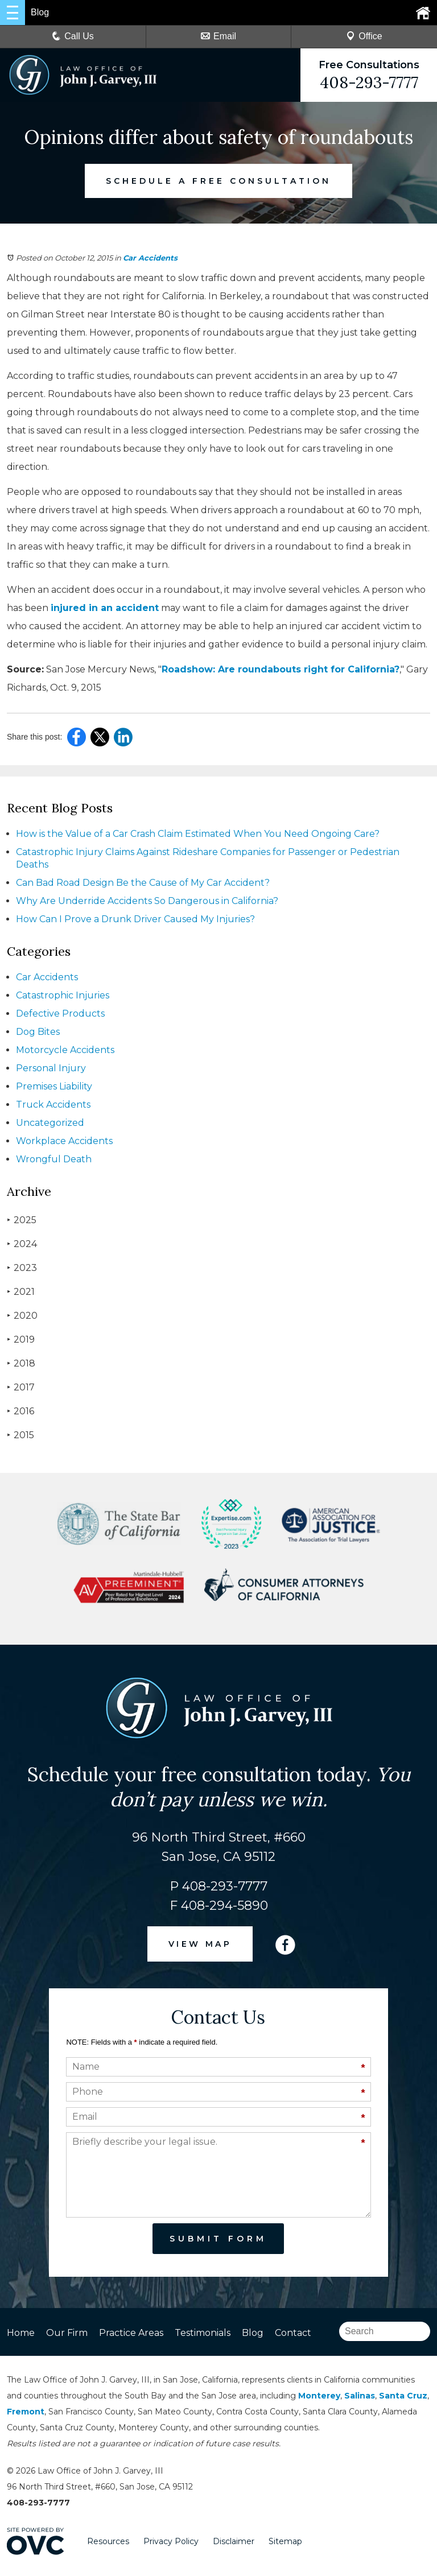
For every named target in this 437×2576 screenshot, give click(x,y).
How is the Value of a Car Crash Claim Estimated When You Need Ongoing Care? (198, 833)
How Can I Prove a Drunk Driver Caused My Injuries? (135, 919)
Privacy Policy (171, 2541)
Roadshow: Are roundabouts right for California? (280, 669)
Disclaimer (233, 2541)
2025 (21, 1220)
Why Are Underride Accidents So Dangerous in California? (147, 900)
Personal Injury (51, 1068)
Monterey (319, 2396)
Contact (293, 2332)
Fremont (25, 2411)
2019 (21, 1339)
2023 (22, 1268)
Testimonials (202, 2332)
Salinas (359, 2396)
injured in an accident (105, 607)
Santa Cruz (403, 2396)
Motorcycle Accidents (65, 1050)
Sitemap (285, 2541)
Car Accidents (150, 257)
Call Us (73, 36)
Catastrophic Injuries (62, 995)
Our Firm (67, 2332)
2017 (21, 1387)
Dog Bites (38, 1031)
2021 (21, 1292)
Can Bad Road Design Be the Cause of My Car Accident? (143, 882)
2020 (22, 1315)
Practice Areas (131, 2332)
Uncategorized (50, 1122)
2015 (20, 1435)
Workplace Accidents (64, 1141)
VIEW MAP (200, 1944)
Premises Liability (54, 1086)
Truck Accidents (53, 1104)
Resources (108, 2541)
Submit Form (218, 2239)
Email (218, 36)
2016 (20, 1411)
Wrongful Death (54, 1159)
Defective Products (60, 1013)
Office (364, 36)
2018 (21, 1363)
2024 (22, 1244)
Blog (252, 2332)
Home (21, 2332)
